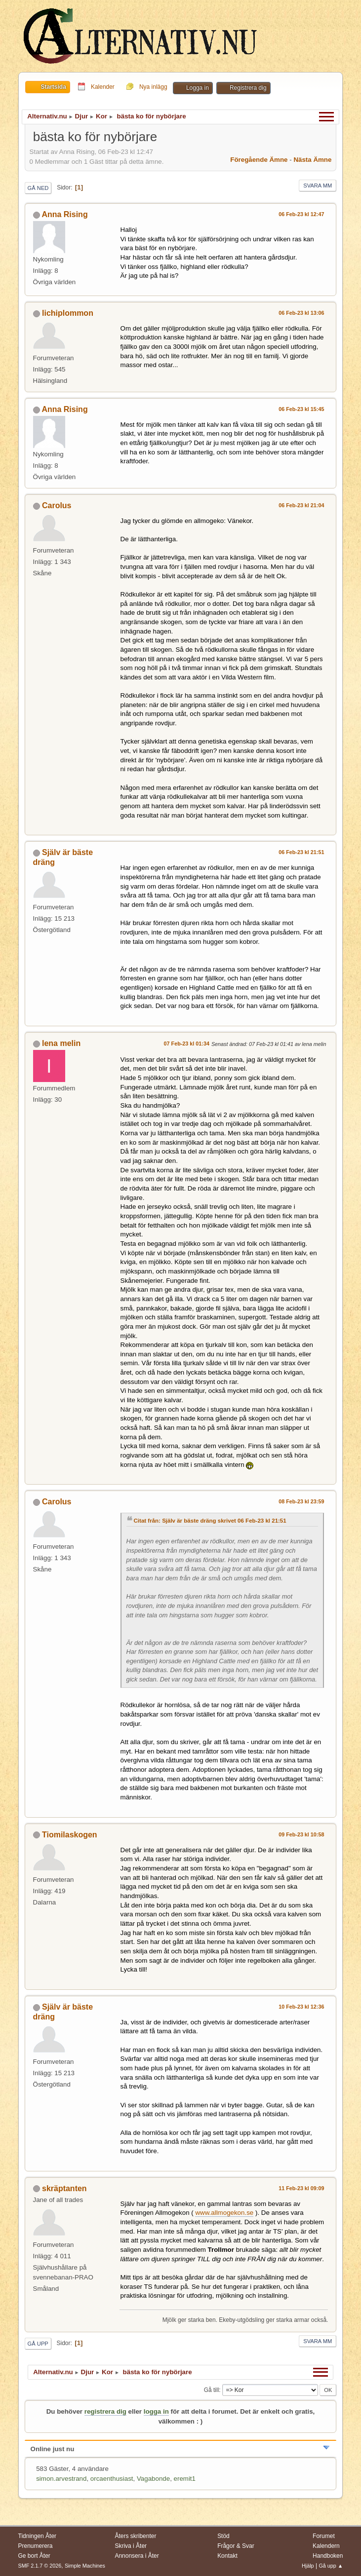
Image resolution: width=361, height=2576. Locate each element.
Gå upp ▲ (331, 2566)
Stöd (223, 2536)
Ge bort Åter (34, 2555)
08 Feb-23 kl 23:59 (301, 1501)
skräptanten (64, 2188)
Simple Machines (85, 2566)
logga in (156, 2411)
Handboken (328, 2555)
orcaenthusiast (111, 2478)
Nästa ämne (312, 159)
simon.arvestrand (61, 2478)
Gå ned (38, 188)
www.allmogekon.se (224, 2212)
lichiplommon (67, 313)
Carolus (57, 505)
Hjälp (308, 2566)
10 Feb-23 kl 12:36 (301, 2007)
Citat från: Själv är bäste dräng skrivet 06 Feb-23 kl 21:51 (210, 1521)
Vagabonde (153, 2478)
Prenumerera (35, 2545)
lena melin (61, 1043)
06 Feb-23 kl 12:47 (301, 214)
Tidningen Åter (37, 2536)
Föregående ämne (258, 159)
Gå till (211, 2390)
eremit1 (185, 2478)
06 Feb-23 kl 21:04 (301, 505)
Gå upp (38, 2344)
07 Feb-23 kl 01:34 (186, 1043)
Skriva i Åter (131, 2545)
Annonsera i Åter (137, 2555)
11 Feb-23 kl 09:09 (301, 2188)
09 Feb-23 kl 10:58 (301, 1834)
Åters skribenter (135, 2536)
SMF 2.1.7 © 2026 (40, 2566)
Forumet (324, 2536)
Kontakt (227, 2555)
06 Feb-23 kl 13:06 (301, 313)
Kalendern (326, 2545)
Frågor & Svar (235, 2545)
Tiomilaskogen (69, 1834)
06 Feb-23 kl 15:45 (301, 409)
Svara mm (317, 185)
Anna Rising (64, 214)
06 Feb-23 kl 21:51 (301, 852)
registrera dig (105, 2411)
